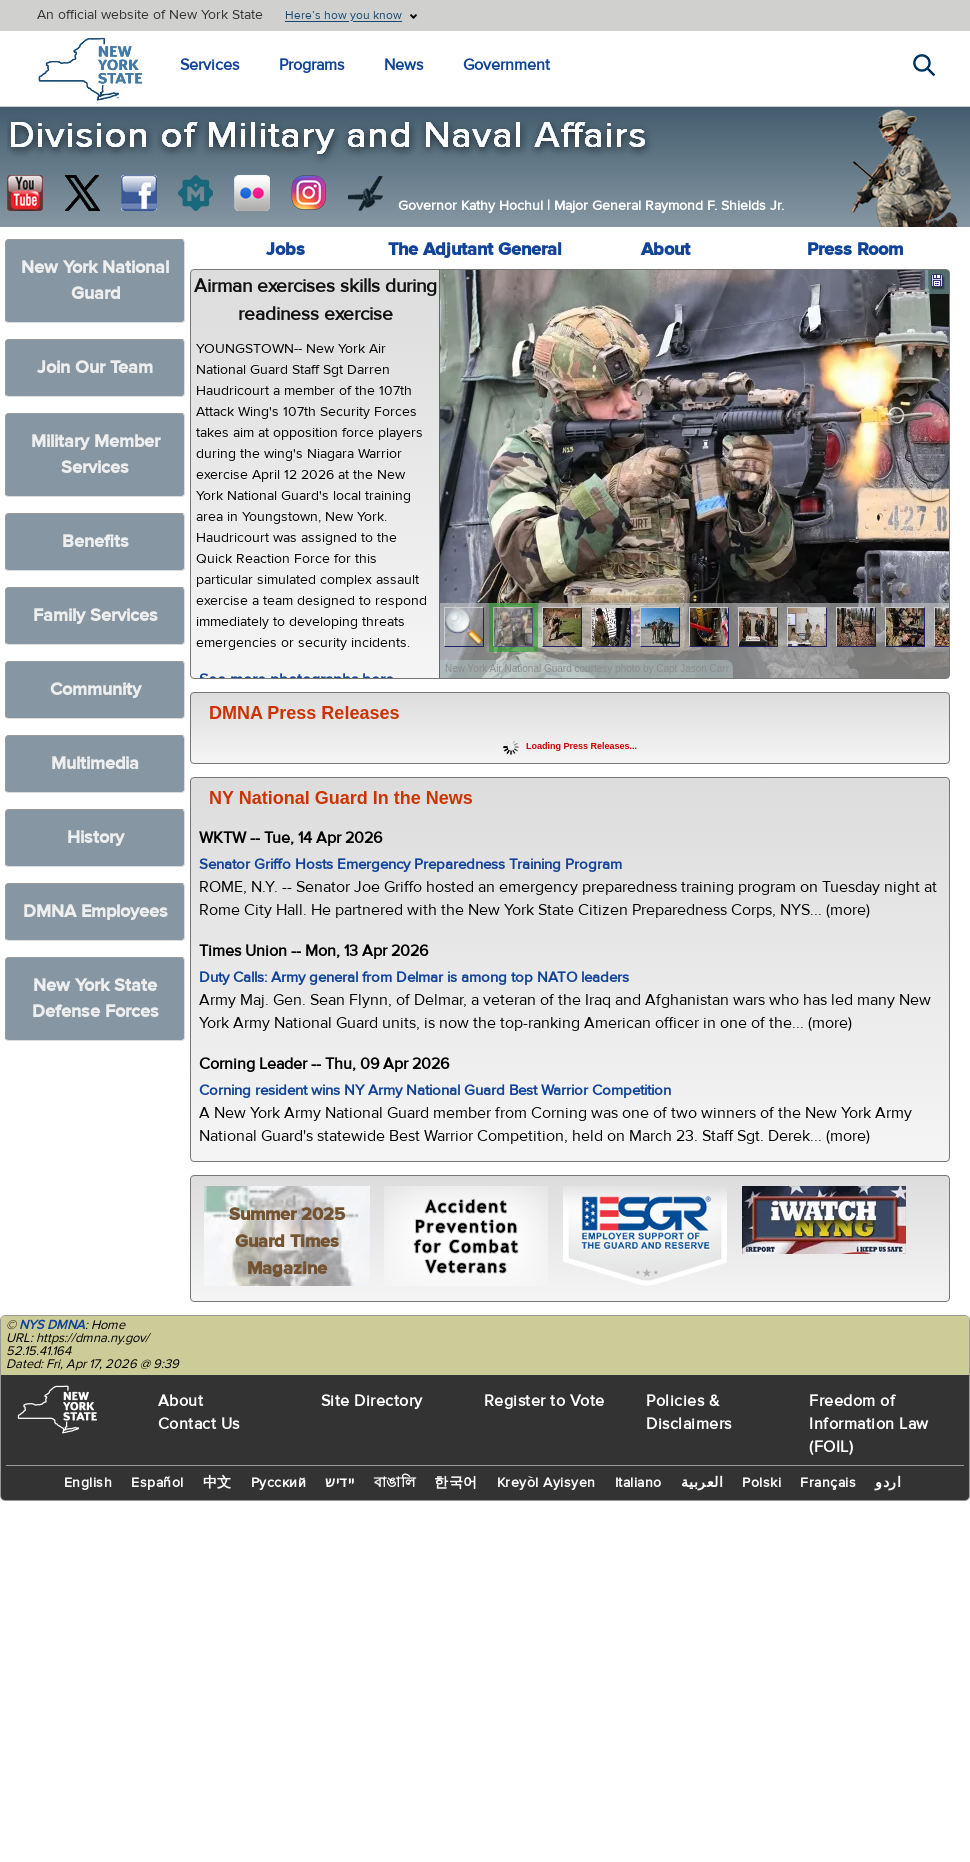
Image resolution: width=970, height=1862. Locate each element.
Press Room (855, 249)
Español (157, 1483)
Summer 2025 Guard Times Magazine (287, 1241)
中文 (217, 1483)
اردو (888, 1483)
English (88, 1483)
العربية (702, 1483)
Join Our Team (95, 367)
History (95, 837)
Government (506, 65)
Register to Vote (544, 1401)
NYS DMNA (52, 1325)
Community (95, 689)
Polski (761, 1483)
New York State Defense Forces (95, 998)
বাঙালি (395, 1483)
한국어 (456, 1483)
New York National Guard (95, 280)
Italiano (638, 1483)
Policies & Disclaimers (689, 1412)
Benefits (95, 541)
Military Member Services (95, 454)
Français (828, 1483)
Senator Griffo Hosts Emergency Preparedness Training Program (410, 864)
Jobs (285, 249)
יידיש (340, 1483)
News (403, 65)
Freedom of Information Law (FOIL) (869, 1424)
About (665, 249)
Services (209, 65)
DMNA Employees (95, 911)
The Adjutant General (475, 249)
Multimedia (95, 763)
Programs (311, 65)
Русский (279, 1483)
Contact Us (199, 1424)
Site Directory (372, 1401)
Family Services (95, 615)
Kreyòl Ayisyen (546, 1483)
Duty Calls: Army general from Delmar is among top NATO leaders (414, 977)
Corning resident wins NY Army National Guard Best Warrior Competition (435, 1090)
